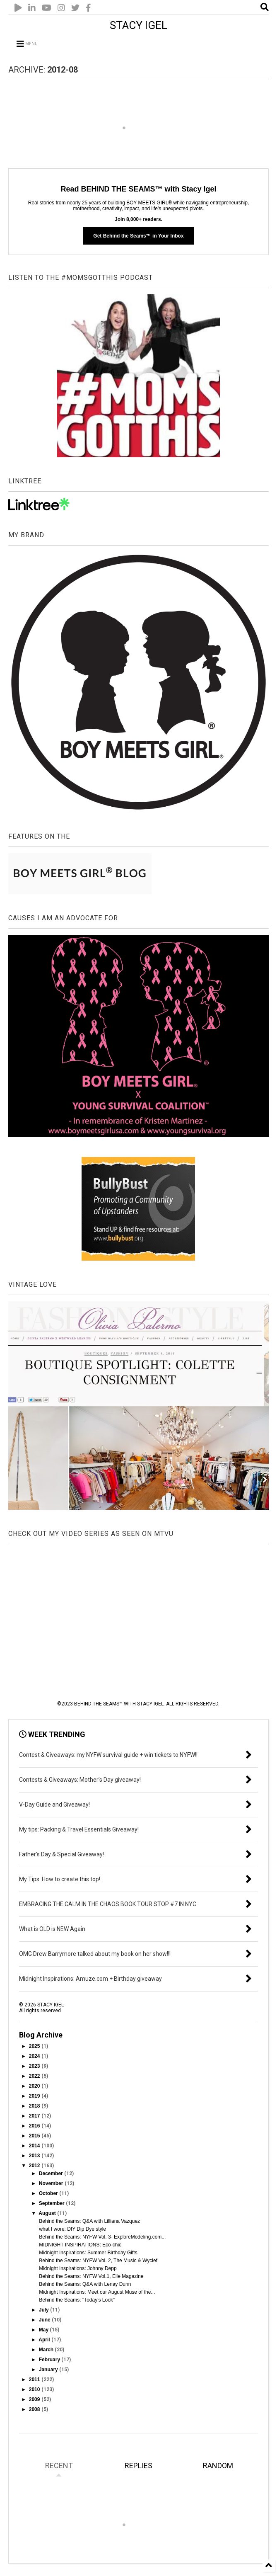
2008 (35, 2409)
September (52, 2203)
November (52, 2183)
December (51, 2173)
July (44, 2310)
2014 (35, 2146)
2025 (35, 2046)
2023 (35, 2066)
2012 (35, 2165)
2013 (35, 2156)
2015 (35, 2136)
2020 (35, 2086)
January (49, 2369)
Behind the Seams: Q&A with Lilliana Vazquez (89, 2221)
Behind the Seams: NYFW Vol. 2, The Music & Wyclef (98, 2260)
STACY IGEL (138, 25)
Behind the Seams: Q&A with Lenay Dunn (85, 2284)
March (47, 2350)
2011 (35, 2379)
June (45, 2320)
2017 (35, 2116)
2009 (35, 2399)
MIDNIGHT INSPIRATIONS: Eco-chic (80, 2245)
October (49, 2193)
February (50, 2360)
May (44, 2330)
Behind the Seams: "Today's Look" (77, 2300)
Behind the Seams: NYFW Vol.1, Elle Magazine (91, 2276)
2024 (35, 2056)
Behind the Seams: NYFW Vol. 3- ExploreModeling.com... (102, 2237)
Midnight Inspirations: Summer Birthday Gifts (88, 2253)
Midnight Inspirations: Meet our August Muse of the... (97, 2292)
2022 (35, 2076)
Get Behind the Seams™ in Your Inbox (138, 236)
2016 (35, 2126)
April (45, 2340)
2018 (35, 2106)
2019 (35, 2096)
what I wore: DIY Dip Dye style (72, 2229)
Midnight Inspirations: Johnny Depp (77, 2268)
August (48, 2213)
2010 (35, 2389)
